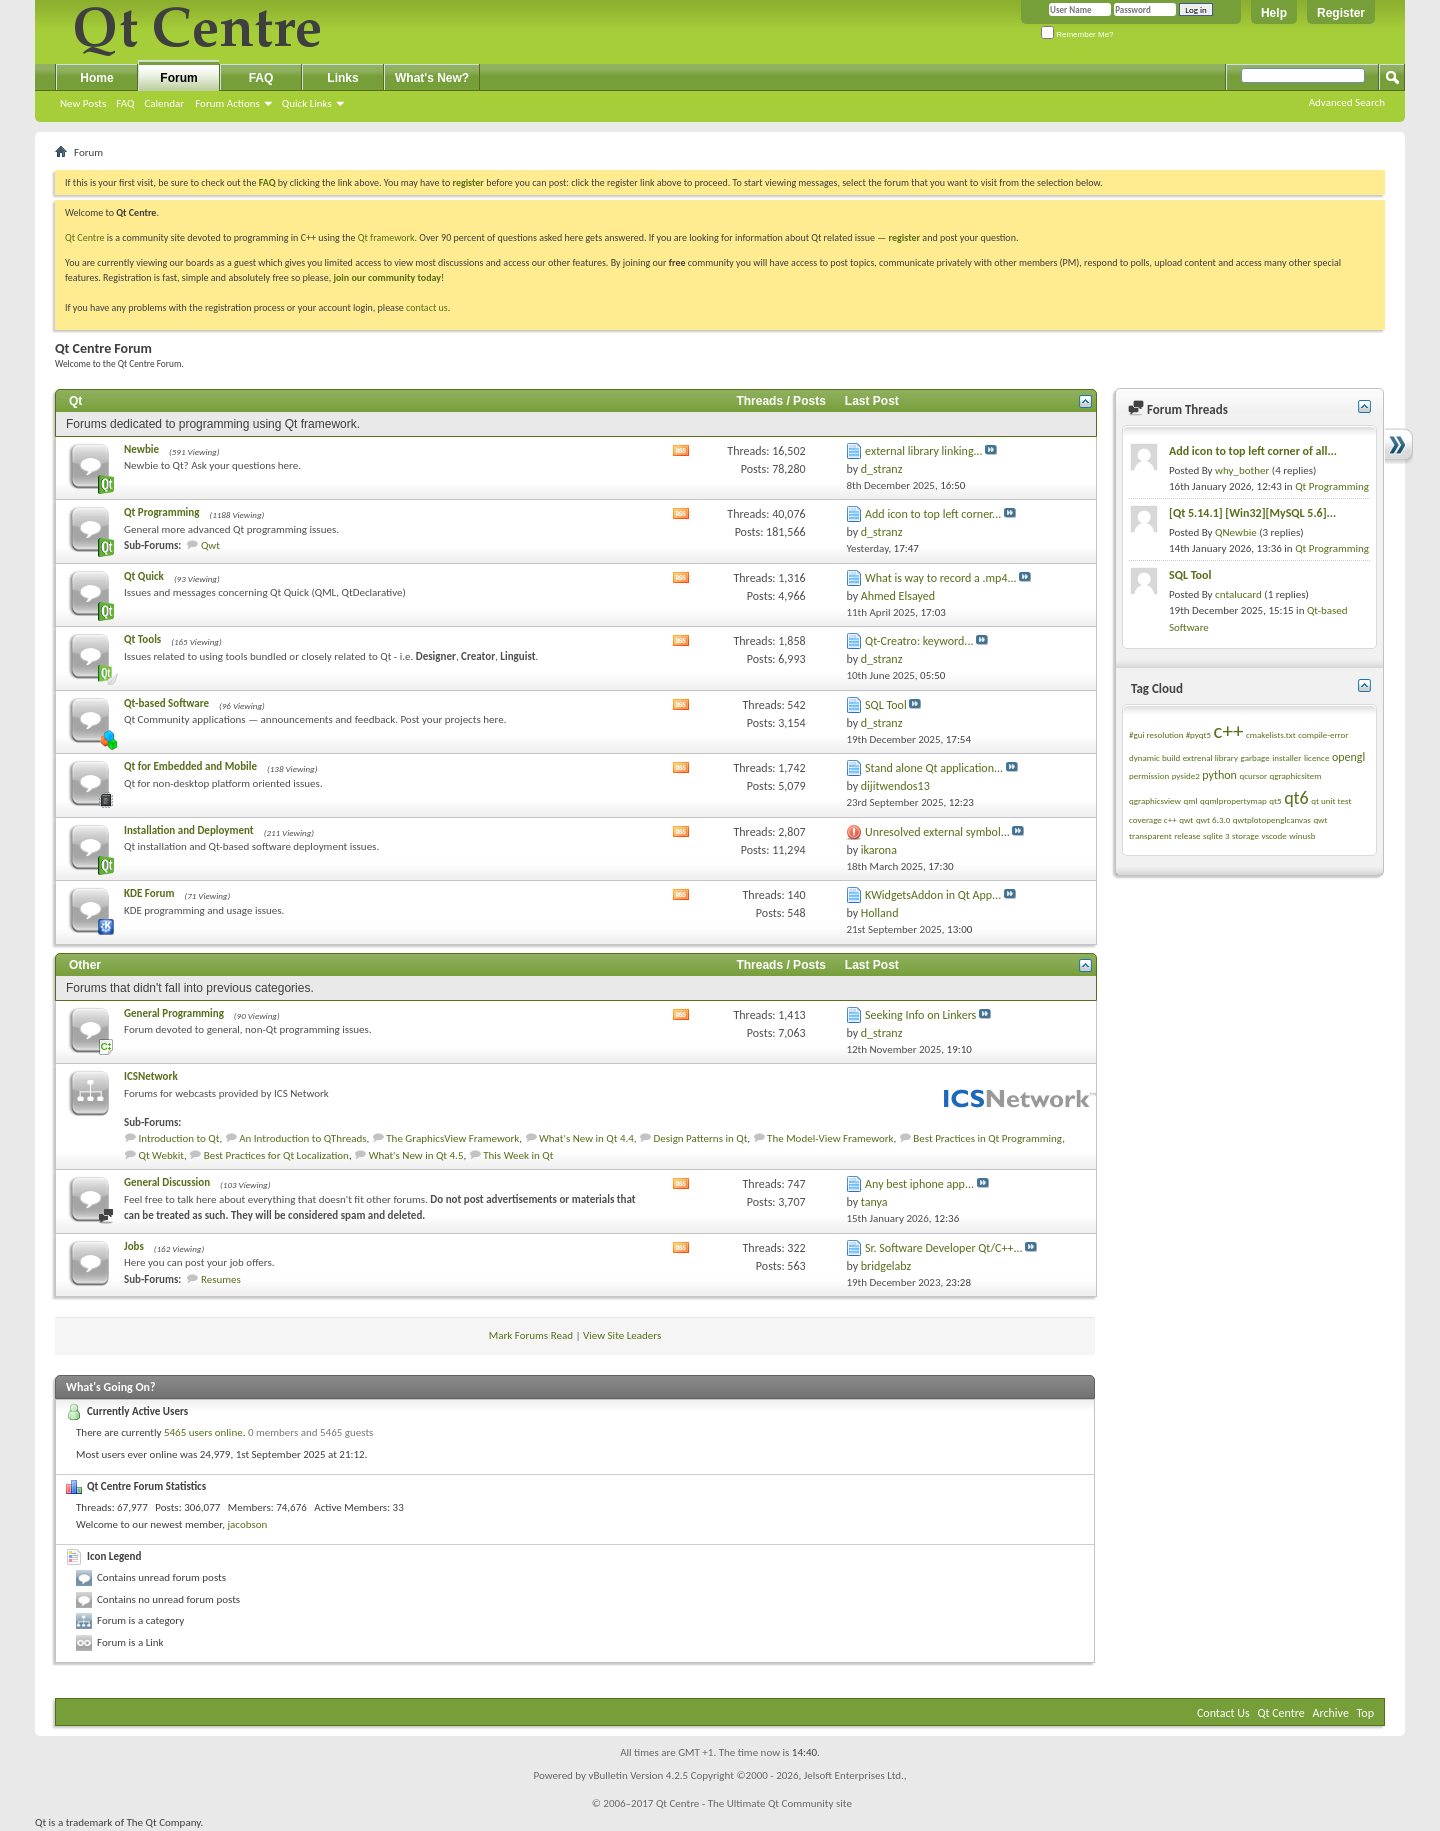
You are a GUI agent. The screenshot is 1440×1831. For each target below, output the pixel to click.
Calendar (164, 103)
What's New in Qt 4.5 (416, 1155)
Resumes (221, 1279)
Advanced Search (1347, 102)
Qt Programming (161, 512)
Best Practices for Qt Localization (276, 1155)
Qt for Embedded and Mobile (190, 766)
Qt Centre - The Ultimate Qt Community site (754, 1803)
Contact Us (1223, 1713)
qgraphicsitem (1296, 775)
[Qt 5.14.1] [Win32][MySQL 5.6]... (1252, 513)
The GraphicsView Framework (452, 1138)
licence (1316, 757)
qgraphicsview (1155, 800)
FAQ (125, 103)
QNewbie (1236, 532)
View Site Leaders (622, 1335)
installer (1286, 757)
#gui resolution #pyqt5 (1170, 734)
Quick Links (307, 103)
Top (1365, 1713)
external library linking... (924, 451)
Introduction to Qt (179, 1138)
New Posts (83, 103)
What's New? (432, 78)
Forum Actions (227, 103)
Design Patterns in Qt (701, 1138)
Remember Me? (1077, 34)
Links (342, 78)
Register (1341, 13)
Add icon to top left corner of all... (1253, 451)
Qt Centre (85, 237)
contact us (427, 307)
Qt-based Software (166, 703)
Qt (75, 401)
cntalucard (1238, 594)
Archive (1331, 1713)
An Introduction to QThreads (302, 1138)
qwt (1186, 819)
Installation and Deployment (189, 830)
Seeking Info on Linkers (920, 1015)
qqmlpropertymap (1233, 800)
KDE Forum (149, 893)
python (1219, 775)
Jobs (134, 1246)
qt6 (1296, 798)
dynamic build (1154, 757)
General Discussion (167, 1182)
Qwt (210, 545)
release (1187, 835)
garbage (1255, 757)
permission (1149, 775)
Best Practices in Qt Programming (987, 1138)
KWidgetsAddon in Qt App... (933, 895)
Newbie (141, 449)
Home (96, 78)
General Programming (174, 1013)
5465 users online (203, 1432)
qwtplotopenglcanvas (1272, 819)
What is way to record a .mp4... (940, 578)
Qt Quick (144, 576)
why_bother (1242, 470)
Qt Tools (142, 639)
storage (1245, 835)
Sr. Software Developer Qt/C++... (943, 1248)
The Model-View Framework (830, 1138)
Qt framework (386, 237)
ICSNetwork (151, 1076)
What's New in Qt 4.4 (586, 1138)
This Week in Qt (518, 1155)
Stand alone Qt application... (934, 768)
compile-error (1323, 734)
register (904, 237)
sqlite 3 (1216, 835)
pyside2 (1186, 775)
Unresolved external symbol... (937, 832)
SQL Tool (886, 705)
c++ (1229, 731)
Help (1274, 13)
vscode (1273, 835)
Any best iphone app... (919, 1184)
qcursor (1253, 775)
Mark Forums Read (531, 1335)
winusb (1302, 835)
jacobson (247, 1524)
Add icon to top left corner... (933, 514)
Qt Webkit (161, 1155)
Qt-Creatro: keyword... (919, 641)
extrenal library (1210, 757)
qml (1190, 800)
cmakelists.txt (1271, 734)
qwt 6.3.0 (1213, 819)
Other (85, 965)
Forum (178, 78)
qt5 (1275, 800)
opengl (1348, 757)
